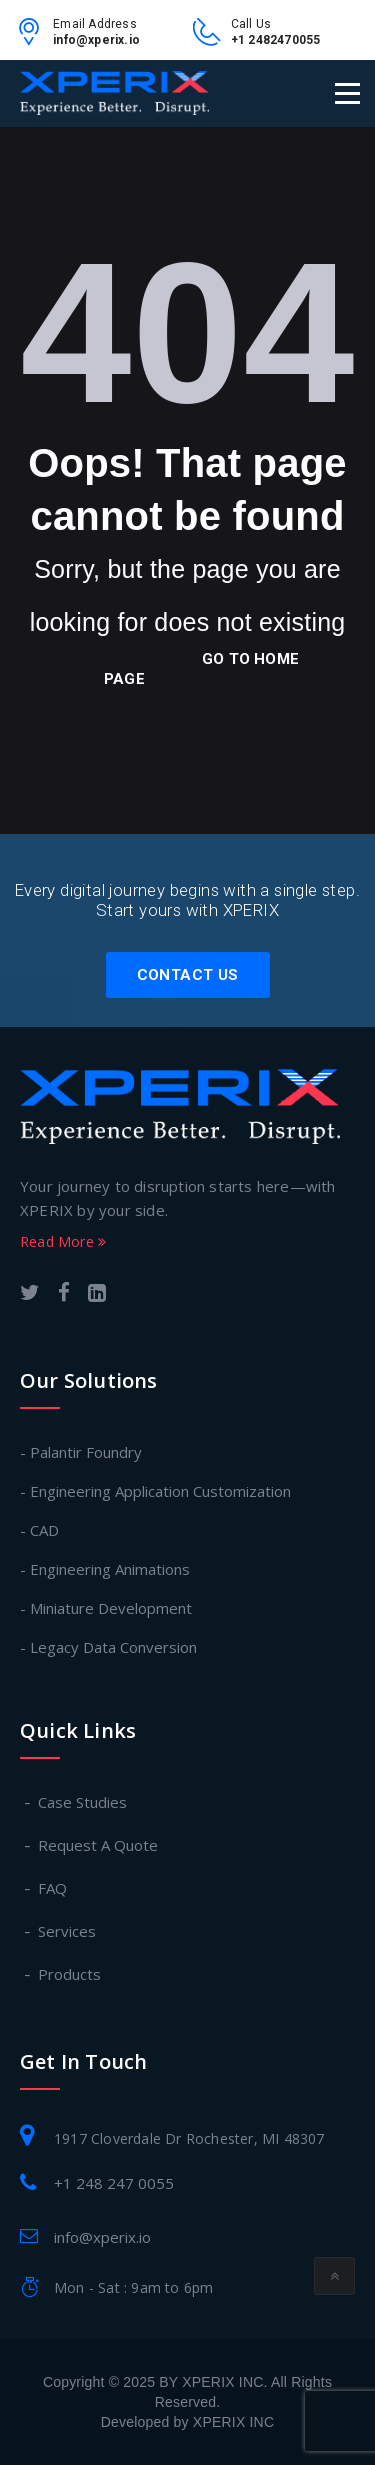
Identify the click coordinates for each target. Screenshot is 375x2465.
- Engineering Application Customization (155, 1491)
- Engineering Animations (105, 1569)
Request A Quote (99, 1845)
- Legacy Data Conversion (108, 1647)
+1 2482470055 (276, 40)
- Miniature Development (106, 1608)
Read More (63, 1241)
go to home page (201, 669)
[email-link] (34, 39)
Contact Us (188, 975)
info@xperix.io (96, 40)
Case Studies (83, 1802)
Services (68, 1931)
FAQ (53, 1888)
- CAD (39, 1530)
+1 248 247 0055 (114, 2183)
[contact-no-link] (212, 39)
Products (70, 1974)
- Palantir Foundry (81, 1452)
